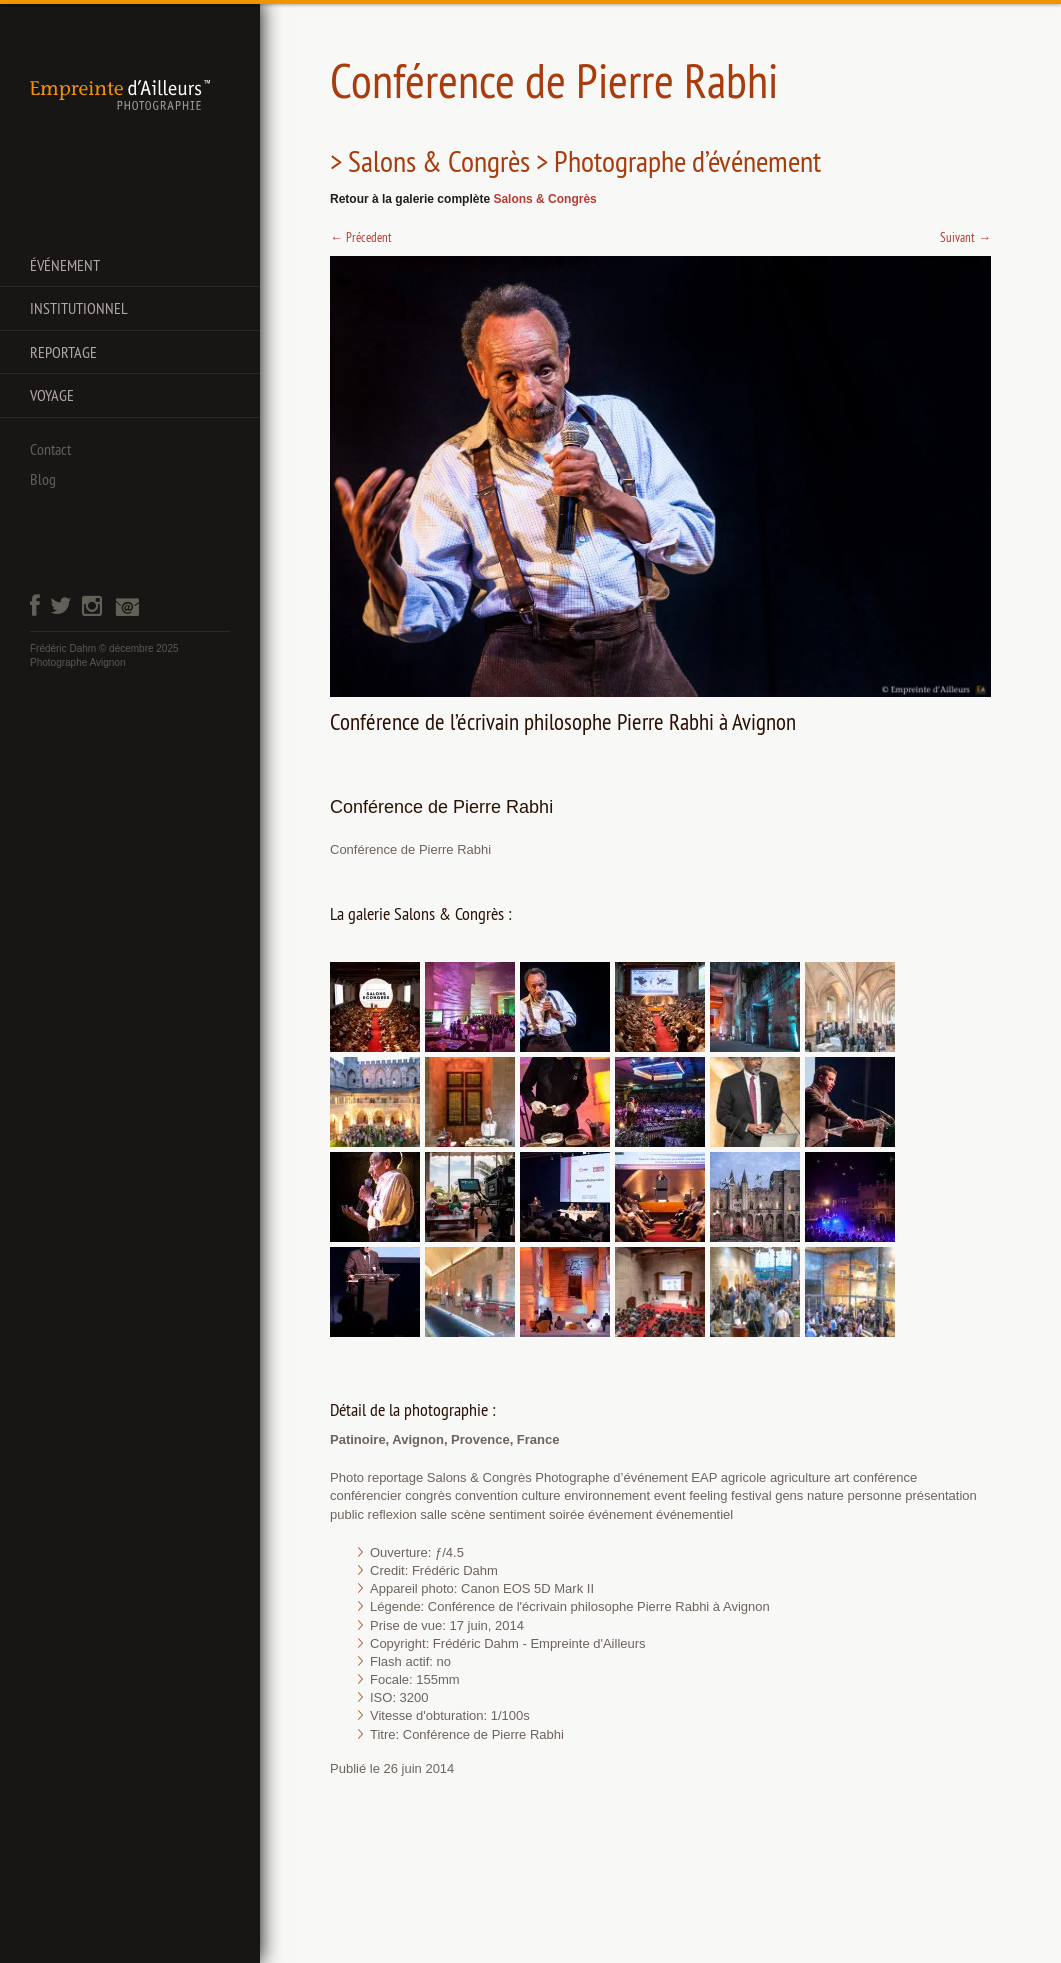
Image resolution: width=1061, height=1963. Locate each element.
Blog (43, 479)
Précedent (361, 237)
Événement (65, 265)
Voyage (52, 395)
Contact (50, 449)
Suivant (965, 237)
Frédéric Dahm (63, 648)
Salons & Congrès (544, 199)
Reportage (63, 352)
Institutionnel (79, 308)
